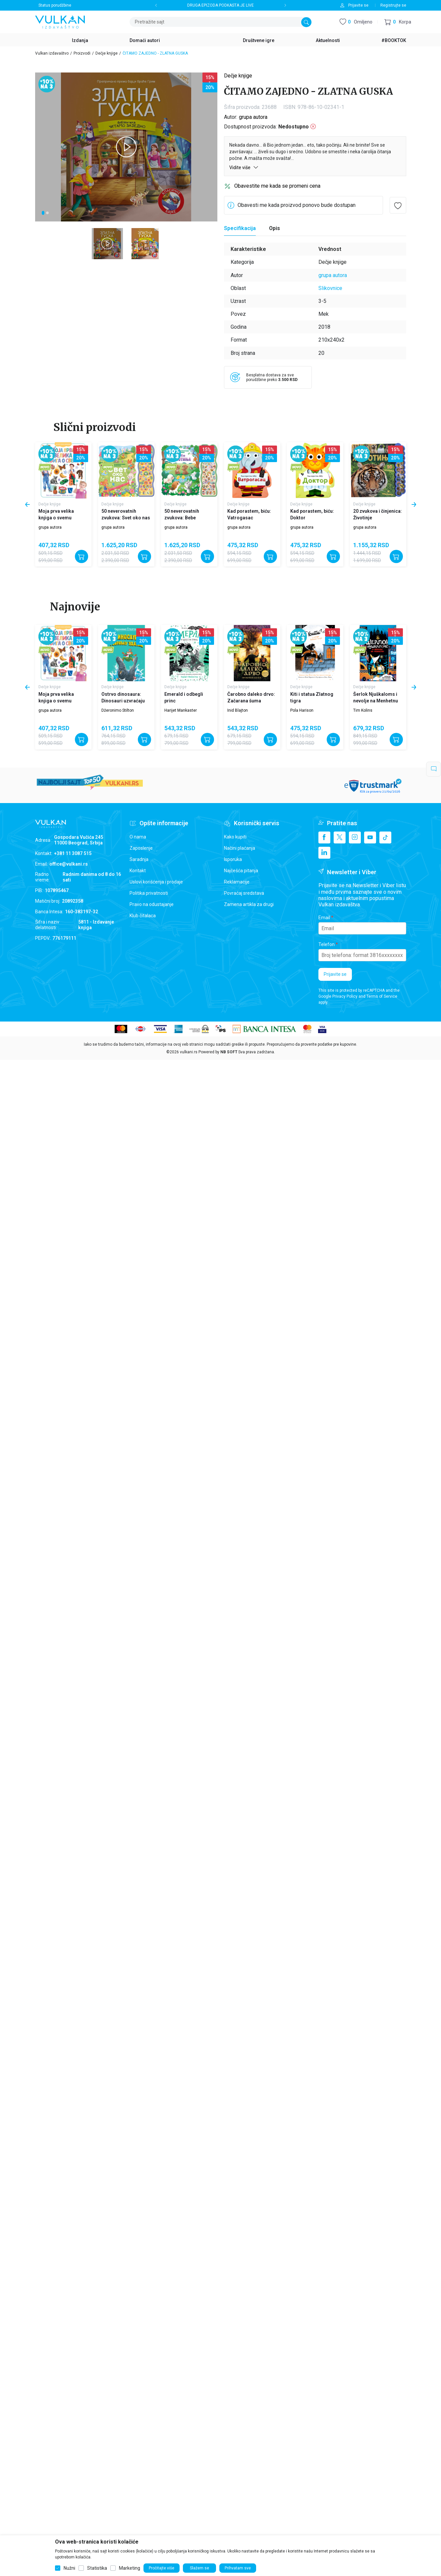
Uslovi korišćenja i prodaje (156, 881)
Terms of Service (381, 996)
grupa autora (253, 117)
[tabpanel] (126, 146)
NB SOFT (228, 1052)
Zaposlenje (141, 848)
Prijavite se (335, 974)
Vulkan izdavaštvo (52, 53)
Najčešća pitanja (241, 870)
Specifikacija (240, 228)
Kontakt (138, 870)
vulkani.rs (188, 1052)
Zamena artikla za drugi (249, 904)
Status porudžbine (54, 5)
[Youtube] (370, 837)
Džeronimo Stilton (117, 710)
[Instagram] (355, 837)
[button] (397, 22)
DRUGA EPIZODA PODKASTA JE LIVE (220, 5)
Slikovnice (330, 288)
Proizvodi (82, 53)
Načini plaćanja (239, 848)
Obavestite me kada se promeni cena (277, 186)
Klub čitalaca (143, 915)
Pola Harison (301, 710)
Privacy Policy (345, 996)
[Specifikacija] (240, 228)
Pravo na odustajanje (152, 904)
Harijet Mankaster (180, 710)
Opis (274, 228)
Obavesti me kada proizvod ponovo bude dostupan (297, 205)
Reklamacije (236, 881)
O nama (138, 836)
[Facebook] (324, 837)
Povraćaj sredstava (244, 893)
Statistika (97, 2568)
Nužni (69, 2568)
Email (324, 917)
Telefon (326, 944)
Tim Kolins (362, 710)
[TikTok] (385, 837)
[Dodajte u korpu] (81, 556)
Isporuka (233, 859)
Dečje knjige (106, 53)
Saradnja (139, 859)
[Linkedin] (324, 853)
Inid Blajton (237, 710)
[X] (340, 837)
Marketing (129, 2568)
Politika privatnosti (149, 893)
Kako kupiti (235, 836)
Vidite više (243, 167)
